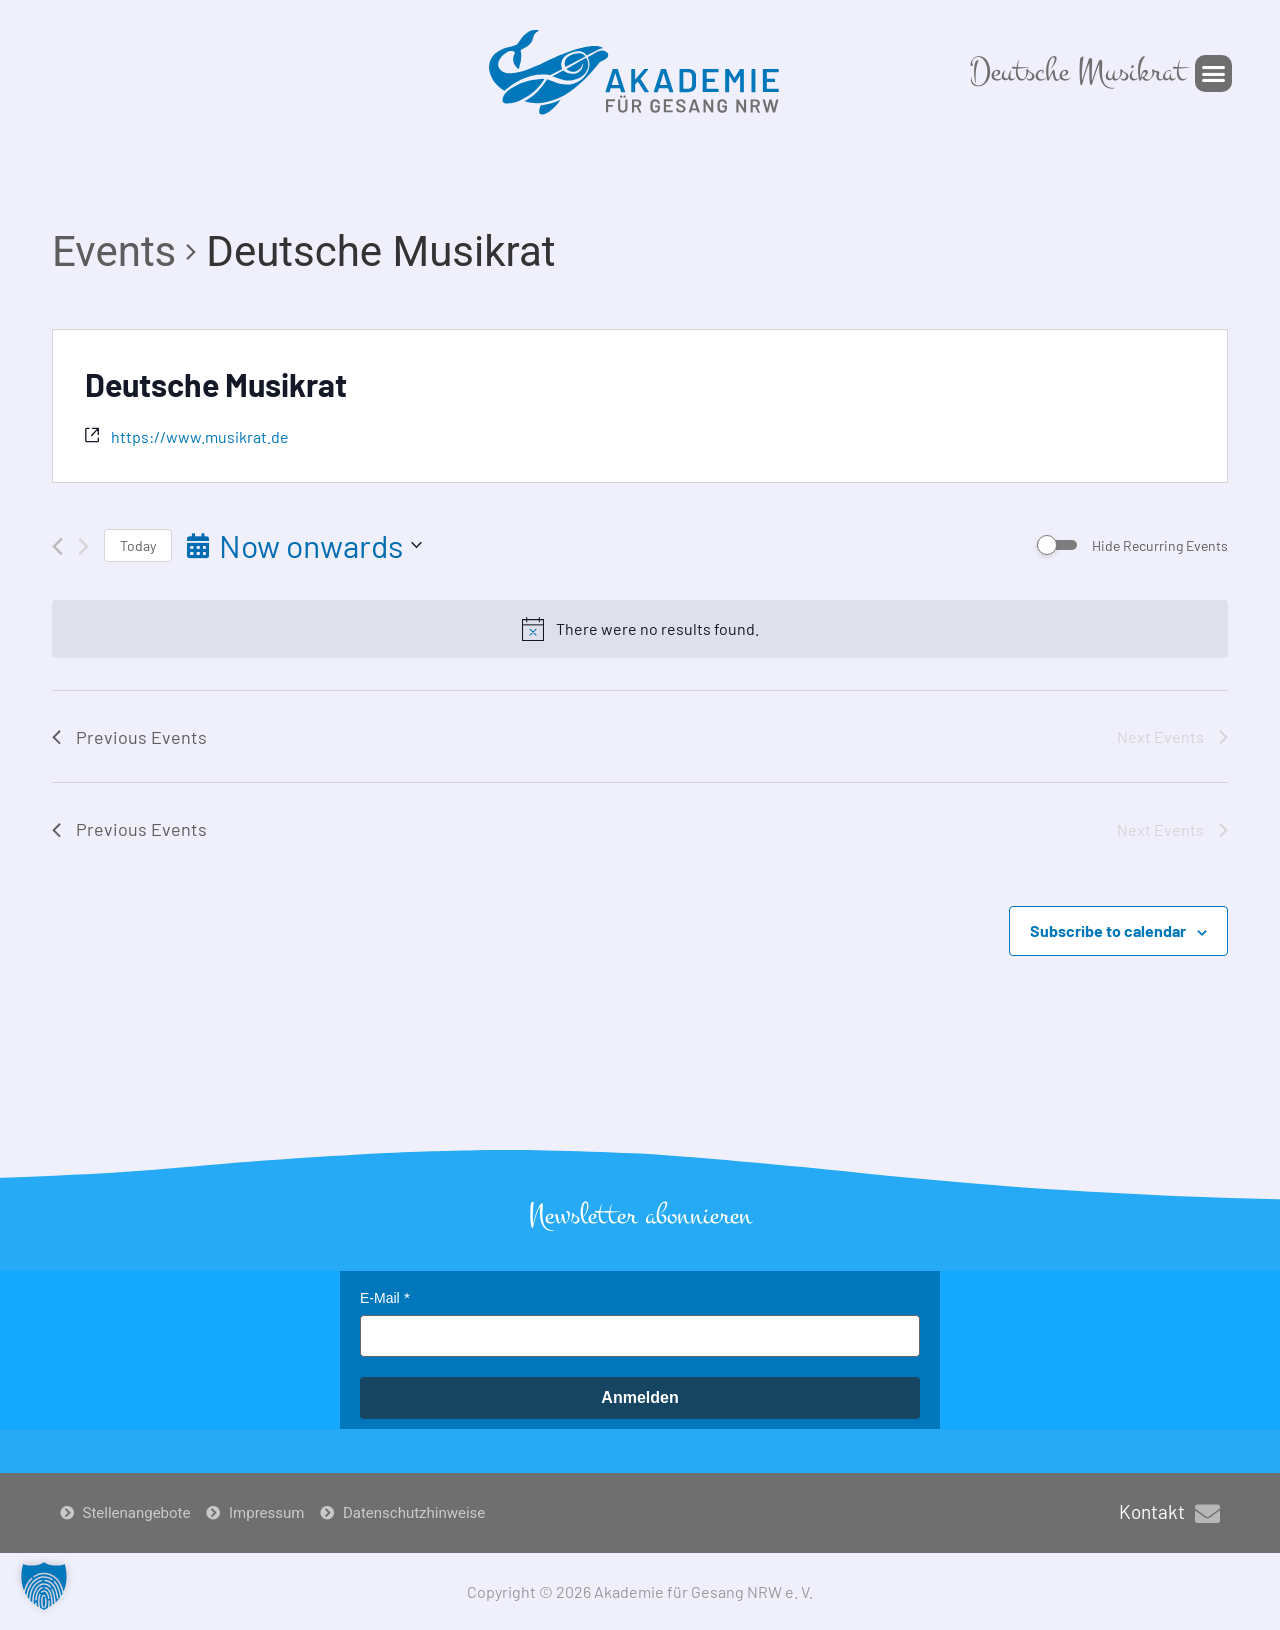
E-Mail (380, 1298)
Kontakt (1152, 1511)
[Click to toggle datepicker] (304, 545)
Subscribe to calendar (1108, 930)
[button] (1214, 74)
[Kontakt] (1207, 1513)
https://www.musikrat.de (200, 436)
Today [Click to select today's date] (138, 545)
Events (114, 251)
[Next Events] (83, 546)
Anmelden (639, 1397)
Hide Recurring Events (1160, 545)
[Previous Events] (57, 546)
